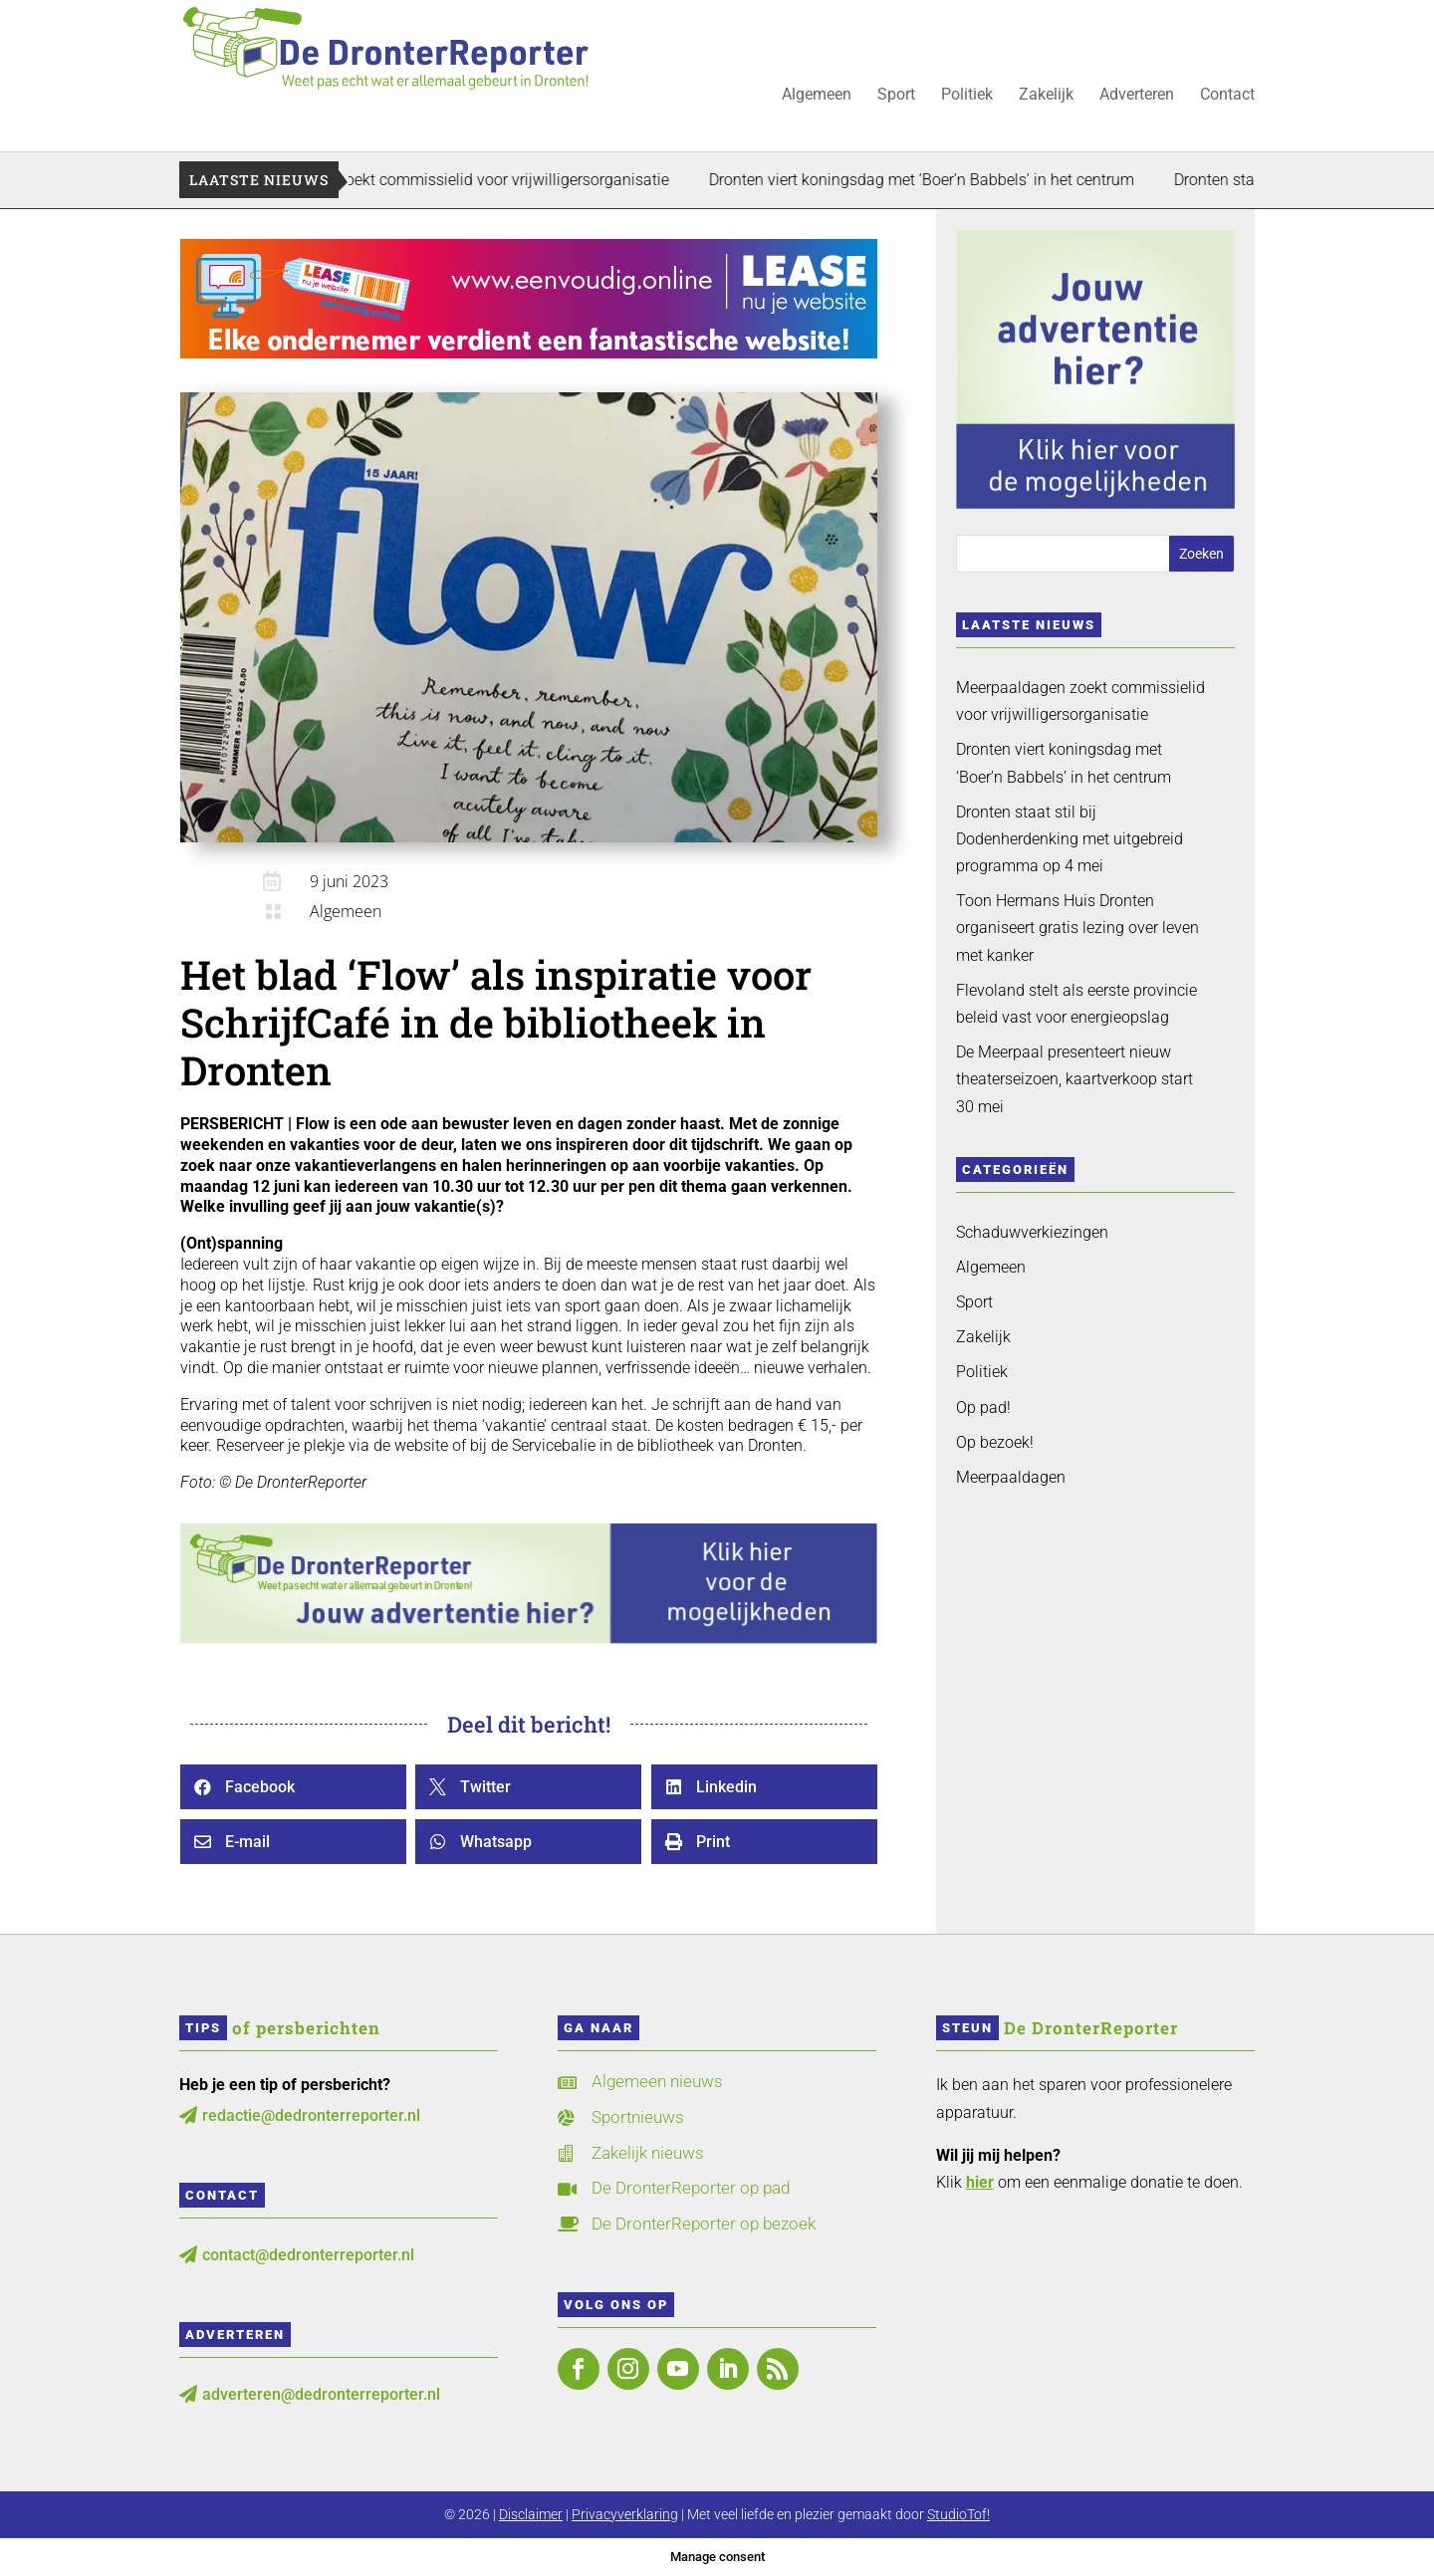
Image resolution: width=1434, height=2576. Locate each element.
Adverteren (1136, 96)
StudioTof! (958, 2514)
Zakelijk (1046, 96)
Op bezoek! (995, 1442)
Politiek (967, 96)
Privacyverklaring (625, 2514)
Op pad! (983, 1407)
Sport (896, 96)
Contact (1227, 96)
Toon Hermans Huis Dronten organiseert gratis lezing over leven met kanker (1077, 927)
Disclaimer (531, 2514)
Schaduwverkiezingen (1032, 1232)
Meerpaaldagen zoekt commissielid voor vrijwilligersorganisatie (495, 179)
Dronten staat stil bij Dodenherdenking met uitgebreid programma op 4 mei (1069, 839)
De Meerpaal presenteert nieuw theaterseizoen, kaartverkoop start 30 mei (1074, 1079)
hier (980, 2182)
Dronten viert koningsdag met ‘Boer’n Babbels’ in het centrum (970, 179)
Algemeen (816, 96)
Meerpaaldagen (1011, 1477)
